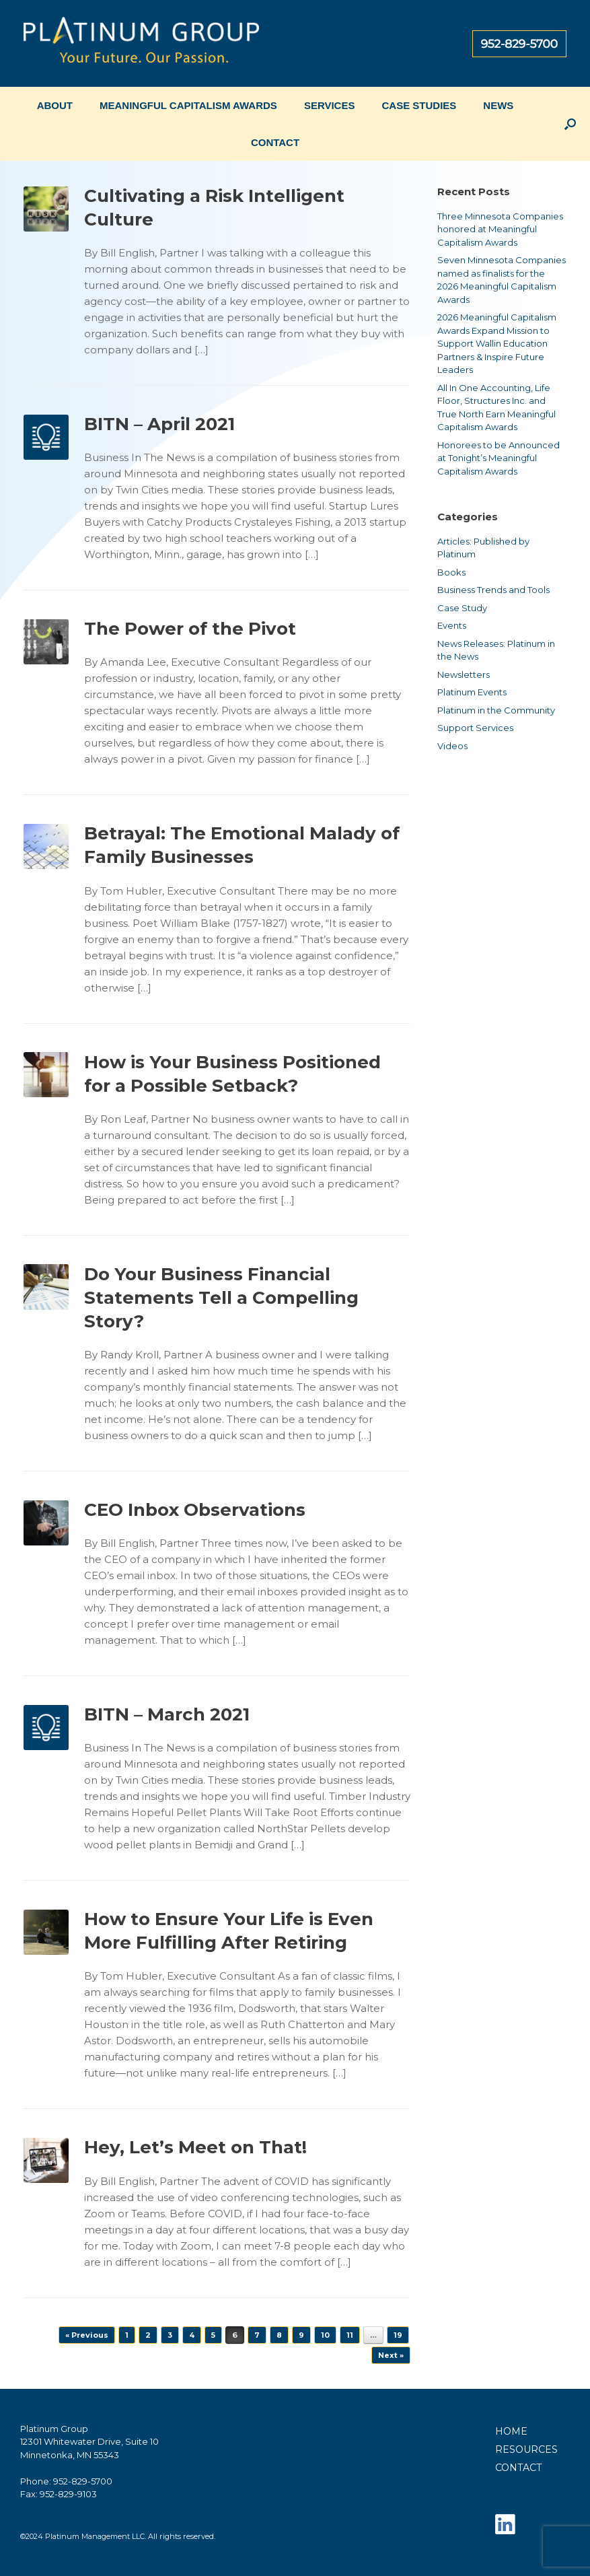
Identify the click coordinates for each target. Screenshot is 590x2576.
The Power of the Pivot (190, 628)
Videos (452, 745)
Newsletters (463, 674)
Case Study (462, 607)
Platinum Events (472, 692)
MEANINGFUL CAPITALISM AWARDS (188, 105)
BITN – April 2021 (159, 424)
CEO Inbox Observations (194, 1510)
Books (451, 572)
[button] (570, 124)
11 (349, 2335)
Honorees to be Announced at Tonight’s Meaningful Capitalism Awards (498, 458)
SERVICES (329, 105)
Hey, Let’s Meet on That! (195, 2147)
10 (325, 2335)
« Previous (86, 2335)
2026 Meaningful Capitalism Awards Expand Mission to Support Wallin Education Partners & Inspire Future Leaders (496, 343)
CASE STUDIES (418, 105)
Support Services (475, 727)
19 (398, 2335)
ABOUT (55, 105)
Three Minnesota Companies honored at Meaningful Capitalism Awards (500, 229)
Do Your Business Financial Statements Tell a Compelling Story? (221, 1297)
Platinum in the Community (496, 710)
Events (451, 625)
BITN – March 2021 (167, 1714)
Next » (391, 2355)
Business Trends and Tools (493, 589)
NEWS (498, 105)
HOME (511, 2431)
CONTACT (275, 142)
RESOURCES (526, 2449)
